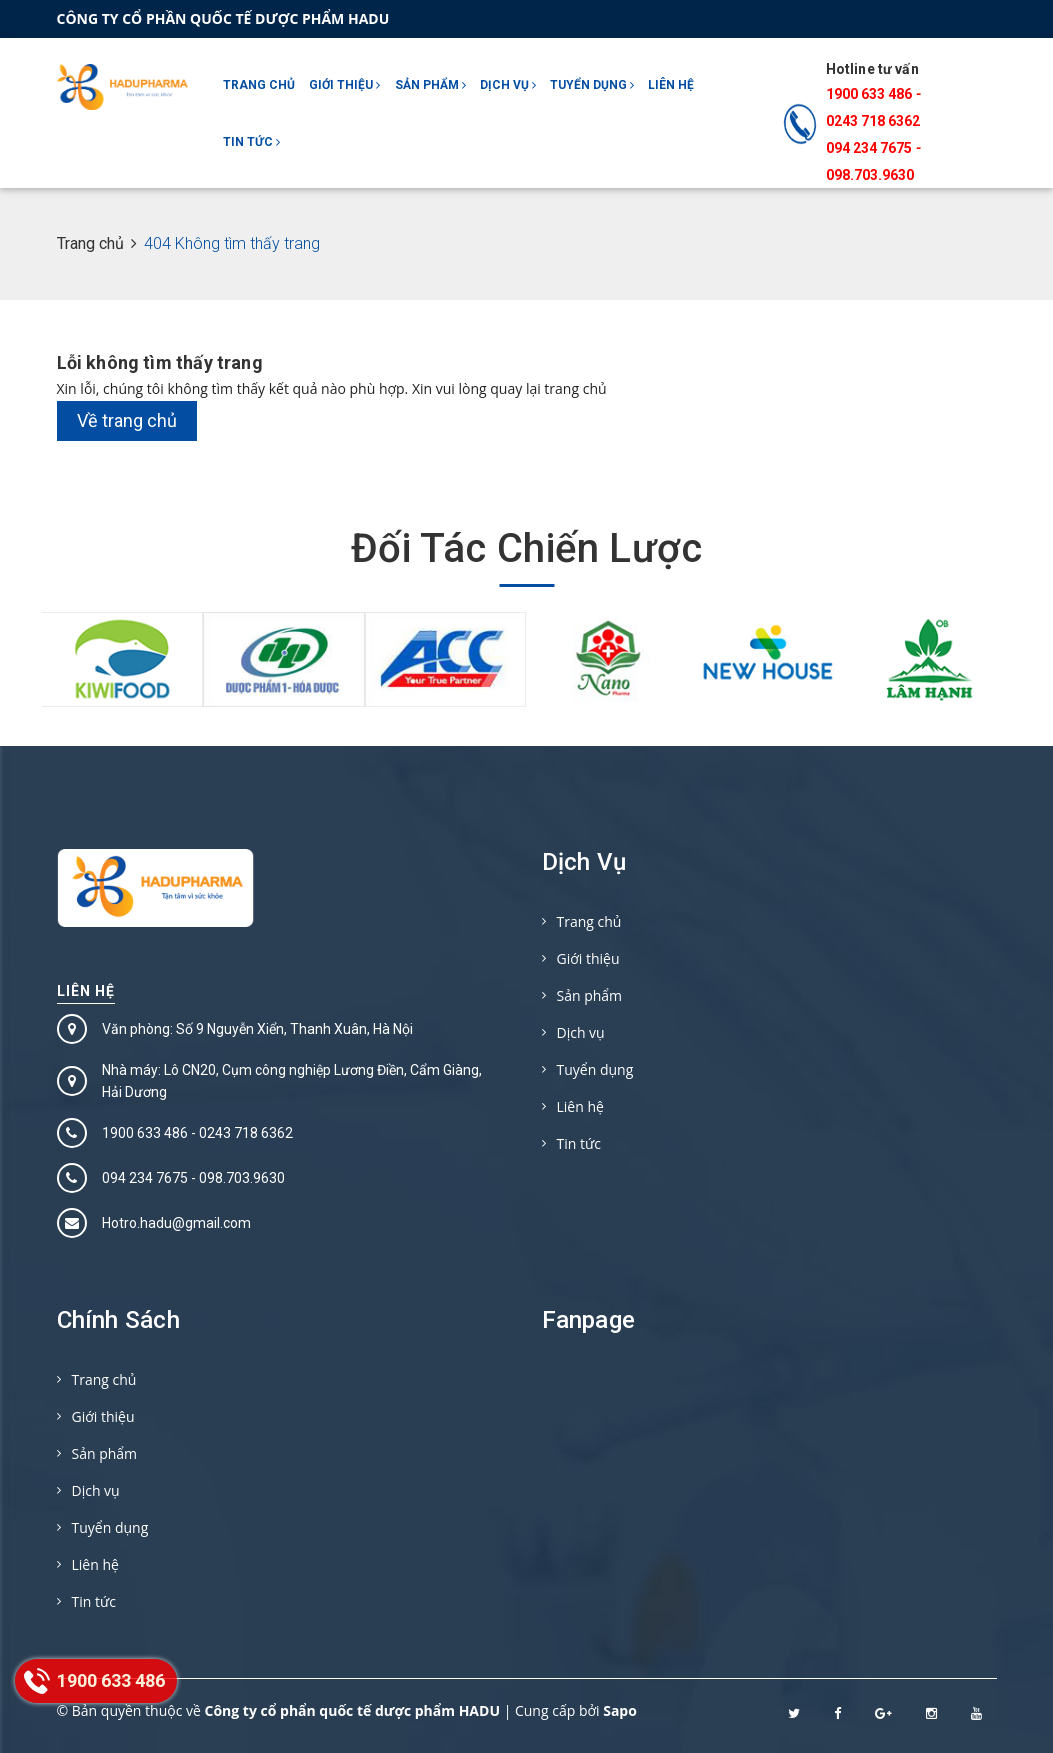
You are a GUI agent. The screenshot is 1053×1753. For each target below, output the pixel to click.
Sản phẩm (430, 85)
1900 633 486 (869, 94)
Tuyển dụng (592, 85)
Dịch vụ (508, 85)
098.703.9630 (870, 175)
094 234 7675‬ (869, 148)
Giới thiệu (344, 85)
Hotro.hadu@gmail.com (176, 1223)
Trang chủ (259, 85)
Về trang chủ (127, 420)
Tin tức (251, 142)
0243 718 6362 (873, 121)
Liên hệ (671, 85)
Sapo (620, 1710)
